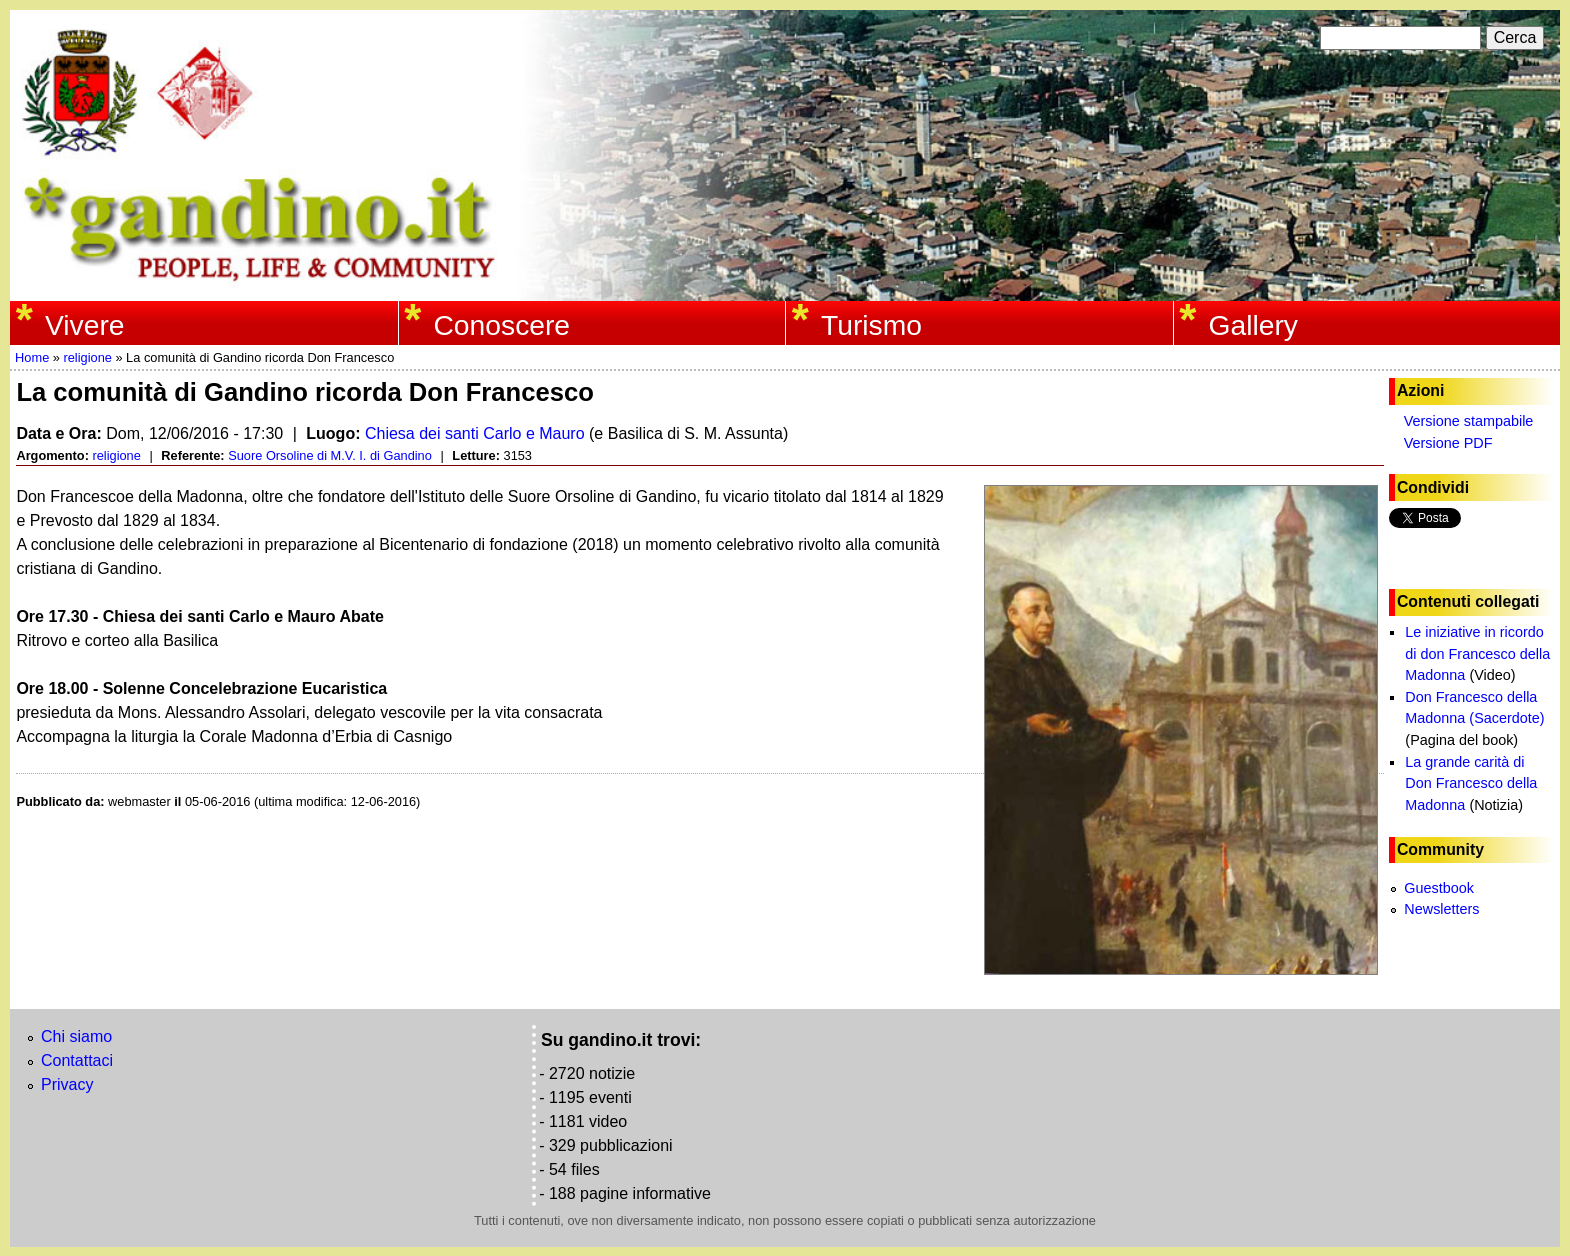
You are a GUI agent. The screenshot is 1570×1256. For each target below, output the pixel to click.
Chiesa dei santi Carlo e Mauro (475, 433)
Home (32, 357)
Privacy (67, 1084)
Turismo (871, 325)
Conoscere (501, 325)
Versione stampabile (1469, 421)
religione (87, 357)
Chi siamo (76, 1036)
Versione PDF (1448, 443)
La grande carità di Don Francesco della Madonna (1471, 783)
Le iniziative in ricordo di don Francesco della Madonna (1477, 653)
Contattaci (77, 1060)
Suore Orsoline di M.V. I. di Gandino (330, 455)
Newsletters (1441, 909)
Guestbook (1439, 888)
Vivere (85, 325)
